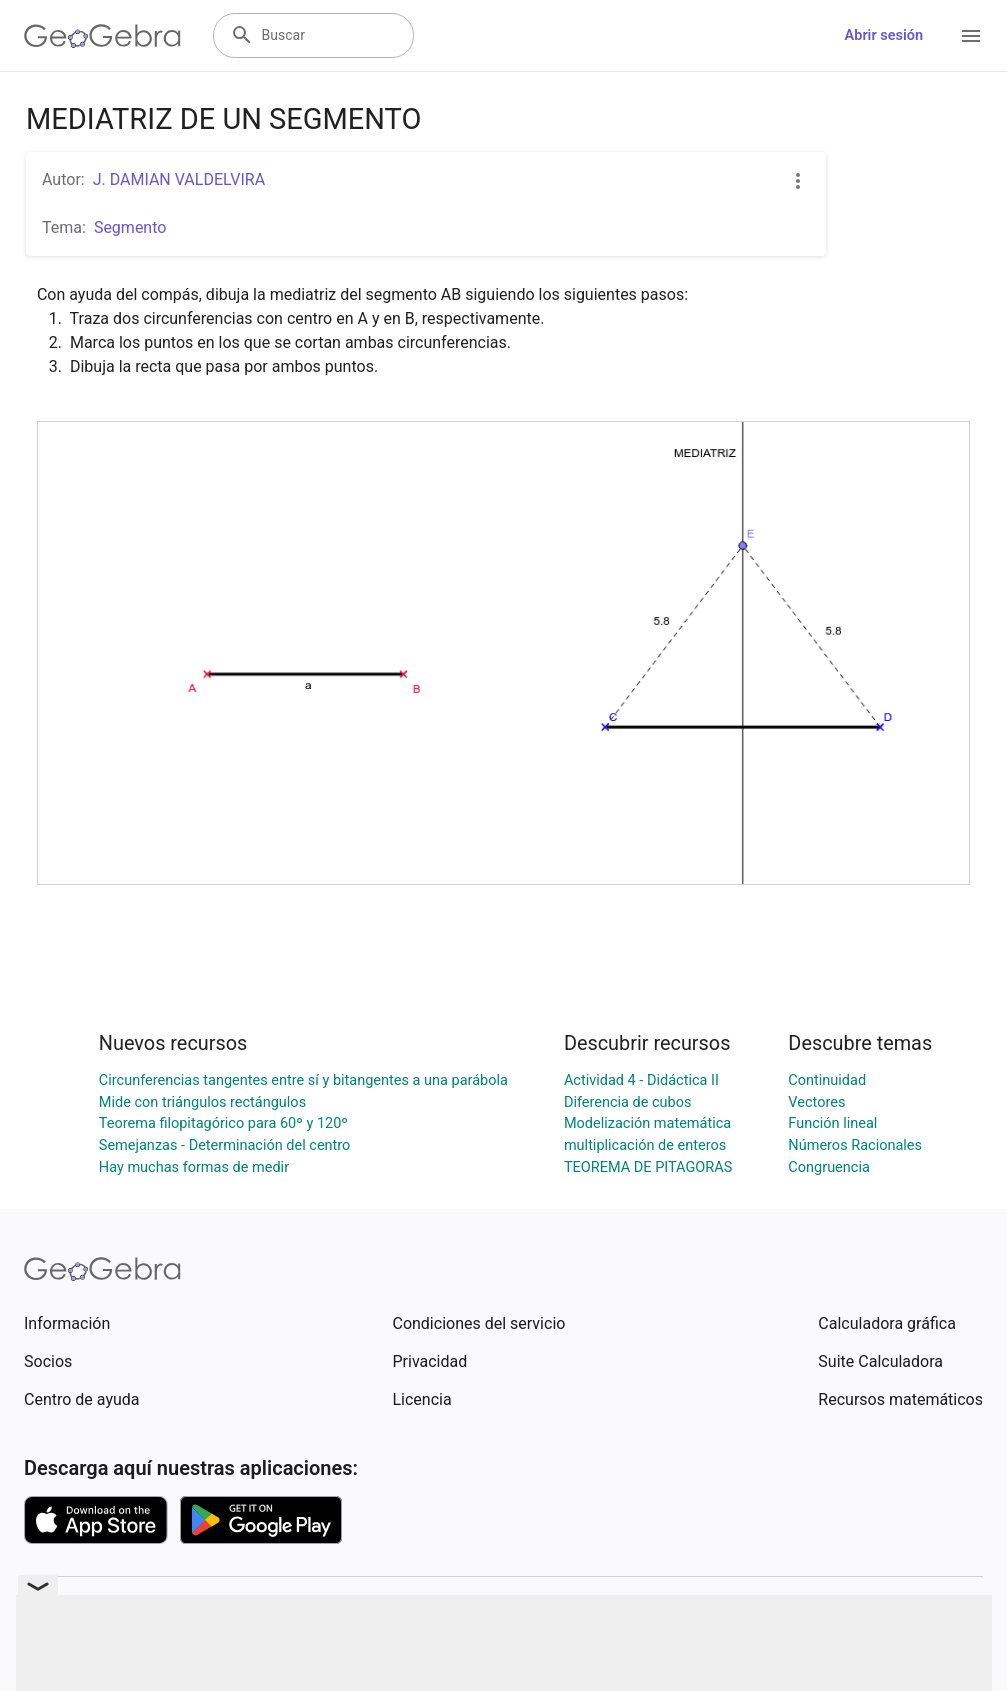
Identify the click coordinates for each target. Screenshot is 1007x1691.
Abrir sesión (884, 35)
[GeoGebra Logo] (102, 36)
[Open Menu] (971, 36)
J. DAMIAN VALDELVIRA (179, 179)
